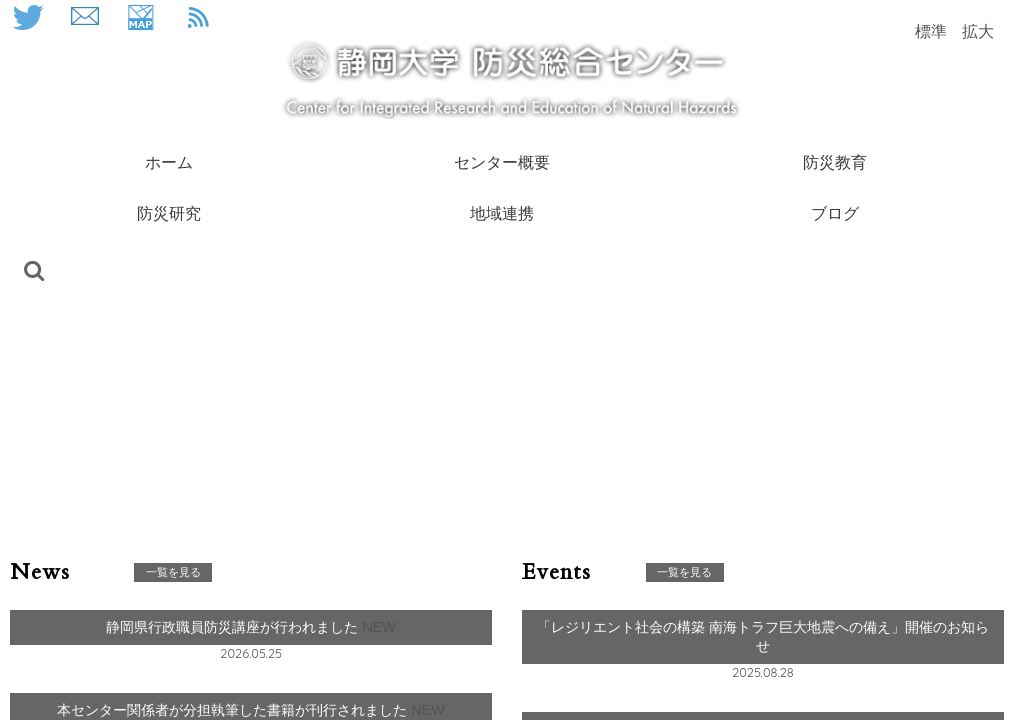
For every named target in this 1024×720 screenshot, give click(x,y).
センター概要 (502, 161)
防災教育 (835, 161)
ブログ (835, 212)
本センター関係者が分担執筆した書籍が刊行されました (234, 710)
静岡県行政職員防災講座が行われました (234, 627)
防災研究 (169, 212)
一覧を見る (173, 571)
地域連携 (502, 212)
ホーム (169, 161)
